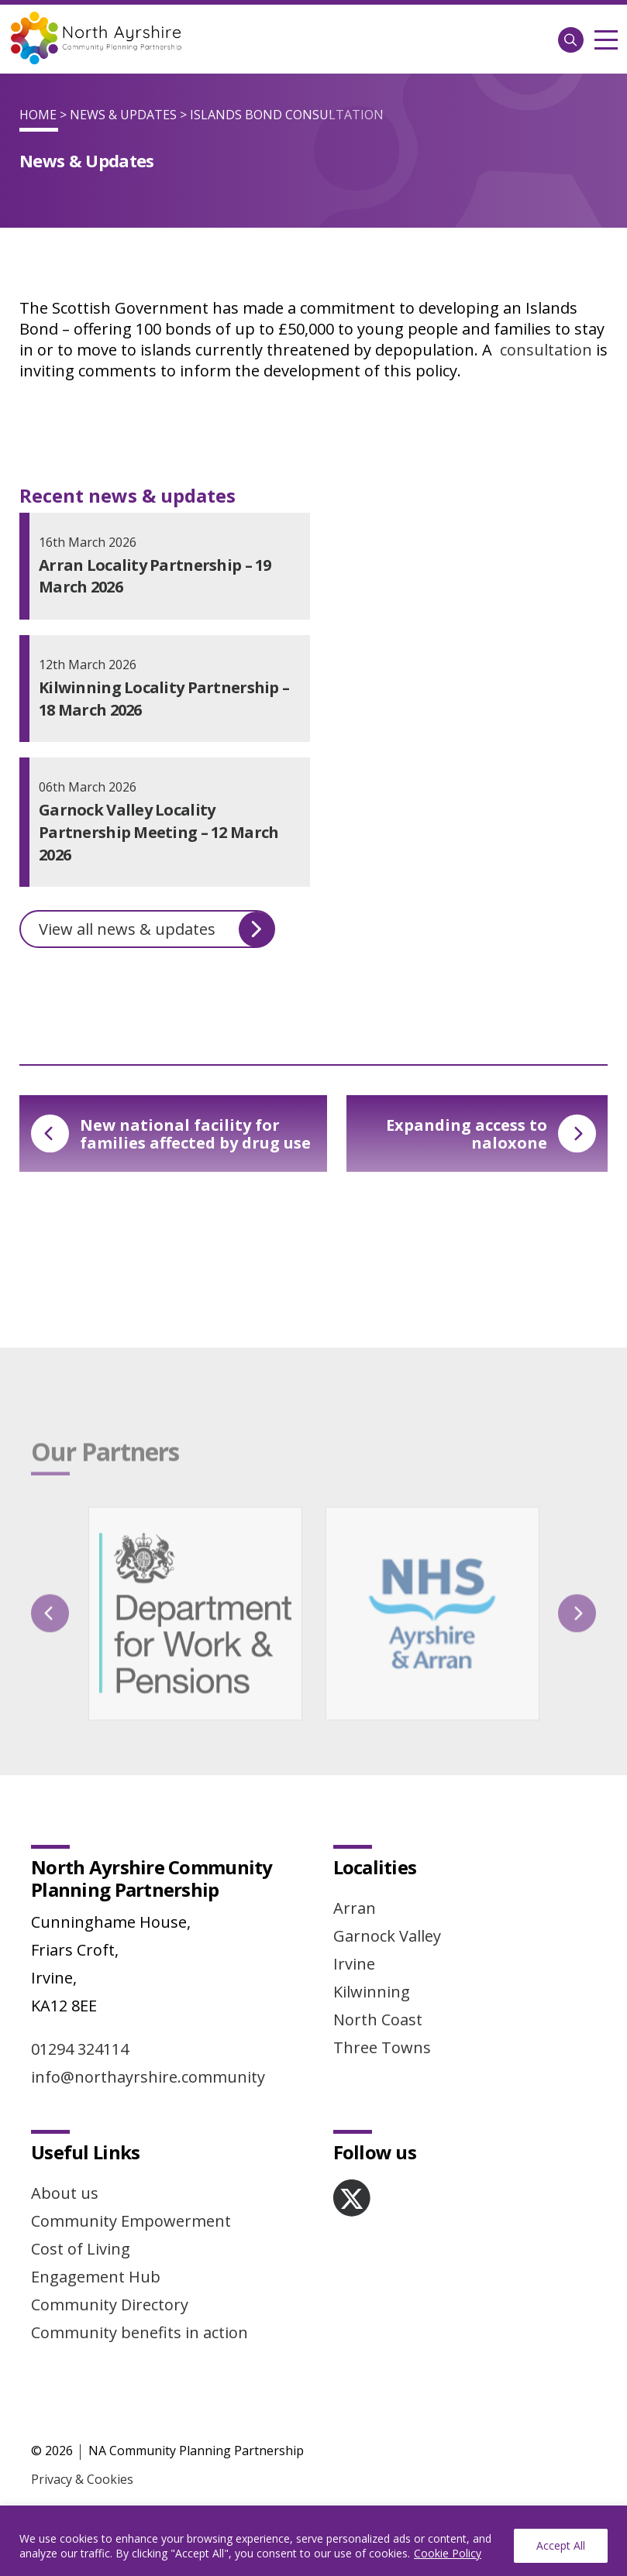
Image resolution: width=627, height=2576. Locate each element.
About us (64, 2193)
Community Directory (109, 2304)
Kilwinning (371, 1991)
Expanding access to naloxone (491, 1134)
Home (38, 114)
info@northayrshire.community (148, 2076)
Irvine (354, 1963)
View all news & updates (156, 929)
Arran (354, 1908)
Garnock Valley (387, 1935)
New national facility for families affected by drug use (171, 1134)
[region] (313, 2541)
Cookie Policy (447, 2553)
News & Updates (123, 114)
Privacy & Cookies (82, 2479)
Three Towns (382, 2047)
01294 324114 (80, 2048)
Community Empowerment (131, 2220)
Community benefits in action (139, 2332)
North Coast (377, 2019)
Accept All (560, 2545)
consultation (546, 349)
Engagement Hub (95, 2276)
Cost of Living (80, 2248)
